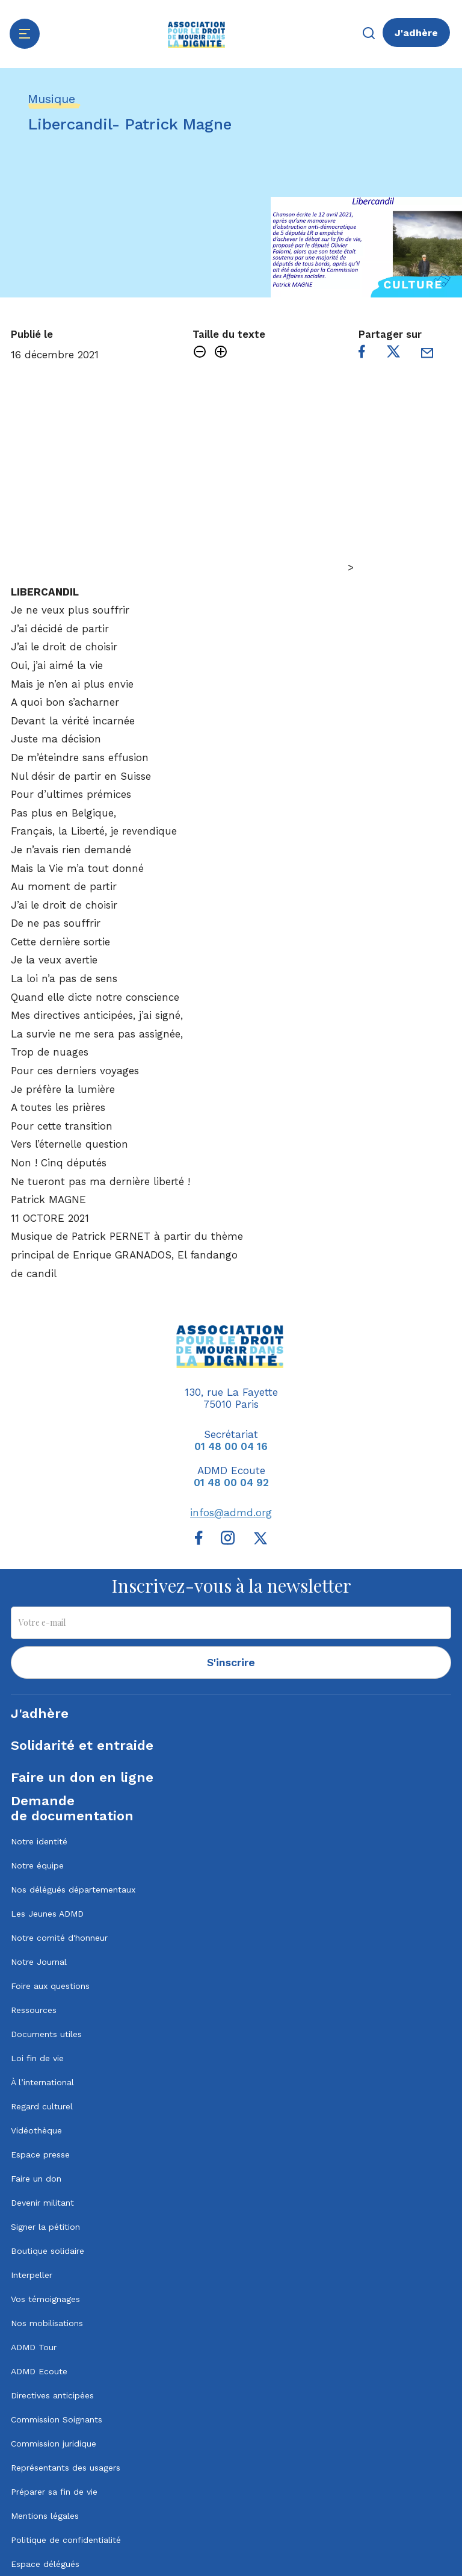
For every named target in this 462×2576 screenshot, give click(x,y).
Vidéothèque (36, 2130)
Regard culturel (42, 2106)
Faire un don (36, 2178)
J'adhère (416, 33)
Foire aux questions (50, 1986)
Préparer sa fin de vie (54, 2492)
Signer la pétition (45, 2227)
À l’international (42, 2082)
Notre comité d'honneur (59, 1938)
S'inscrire (231, 1662)
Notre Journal (39, 1962)
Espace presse (40, 2154)
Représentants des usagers (65, 2467)
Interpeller (31, 2275)
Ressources (34, 2010)
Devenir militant (42, 2202)
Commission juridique (53, 2443)
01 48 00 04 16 (231, 1446)
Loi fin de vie (37, 2058)
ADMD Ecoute (39, 2371)
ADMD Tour (34, 2347)
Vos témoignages (45, 2299)
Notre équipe (37, 1865)
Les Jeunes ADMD (47, 1913)
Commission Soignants (56, 2419)
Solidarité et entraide (82, 1745)
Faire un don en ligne (82, 1777)
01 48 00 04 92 (231, 1482)
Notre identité (39, 1841)
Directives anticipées (52, 2395)
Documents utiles (46, 2034)
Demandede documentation (72, 1808)
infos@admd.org (231, 1513)
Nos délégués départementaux (73, 1889)
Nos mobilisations (47, 2323)
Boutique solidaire (47, 2251)
